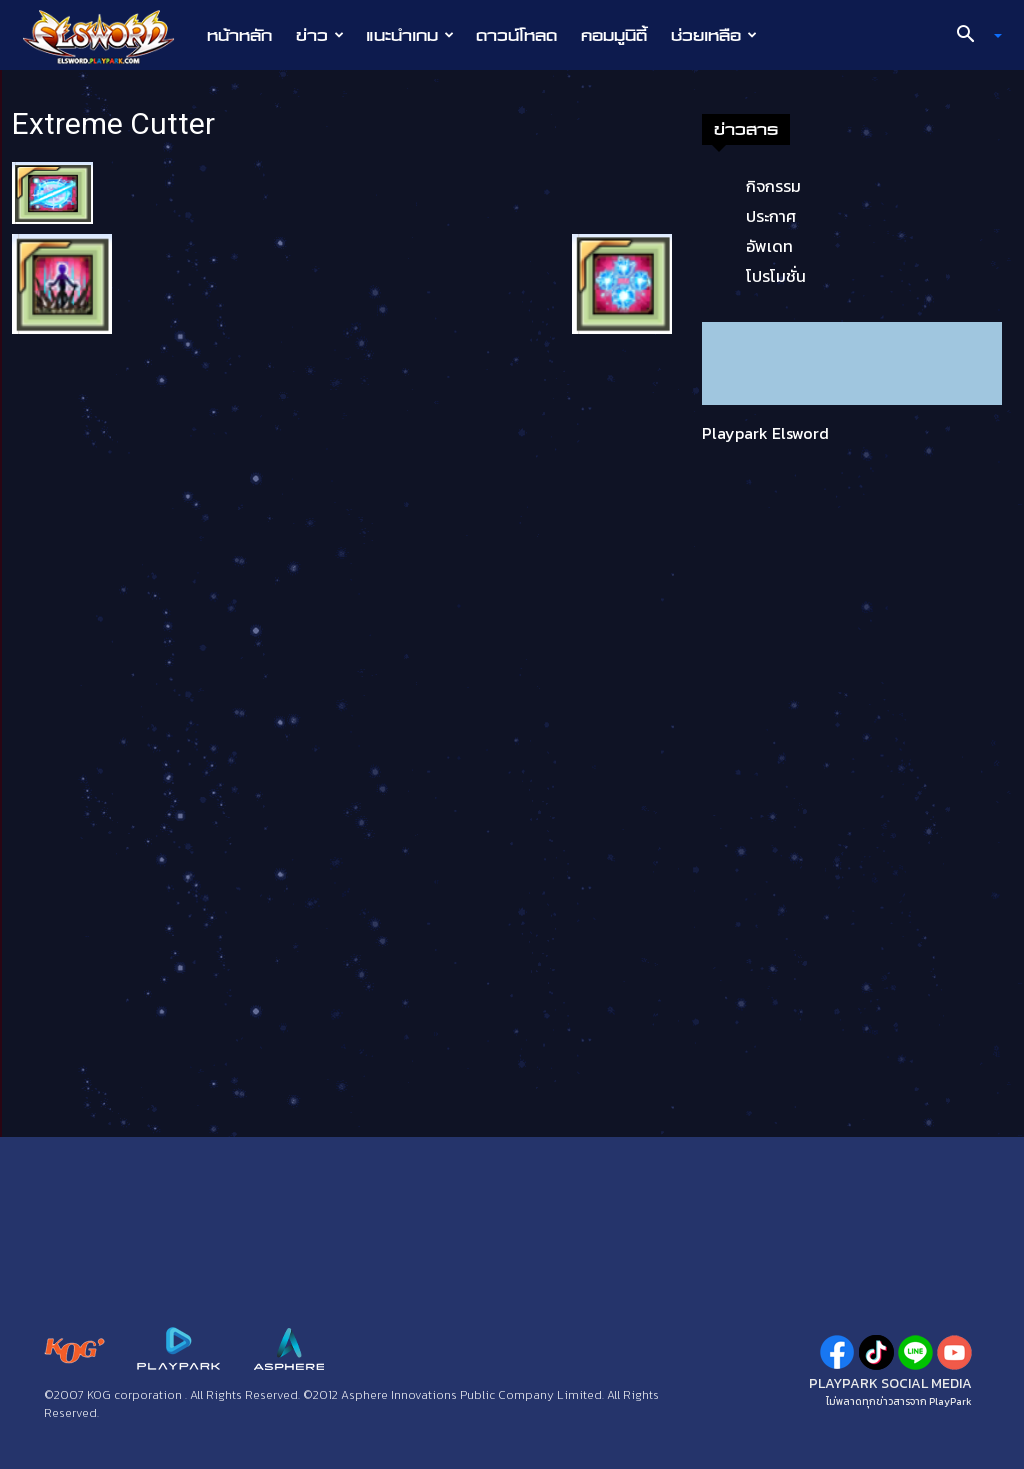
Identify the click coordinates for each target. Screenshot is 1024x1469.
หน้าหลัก (239, 35)
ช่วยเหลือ (714, 35)
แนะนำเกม (410, 35)
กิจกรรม (773, 186)
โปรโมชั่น (776, 276)
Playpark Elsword (765, 433)
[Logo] (108, 36)
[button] (972, 36)
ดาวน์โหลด (516, 35)
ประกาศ (771, 216)
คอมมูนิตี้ (614, 35)
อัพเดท (769, 246)
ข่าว (320, 35)
